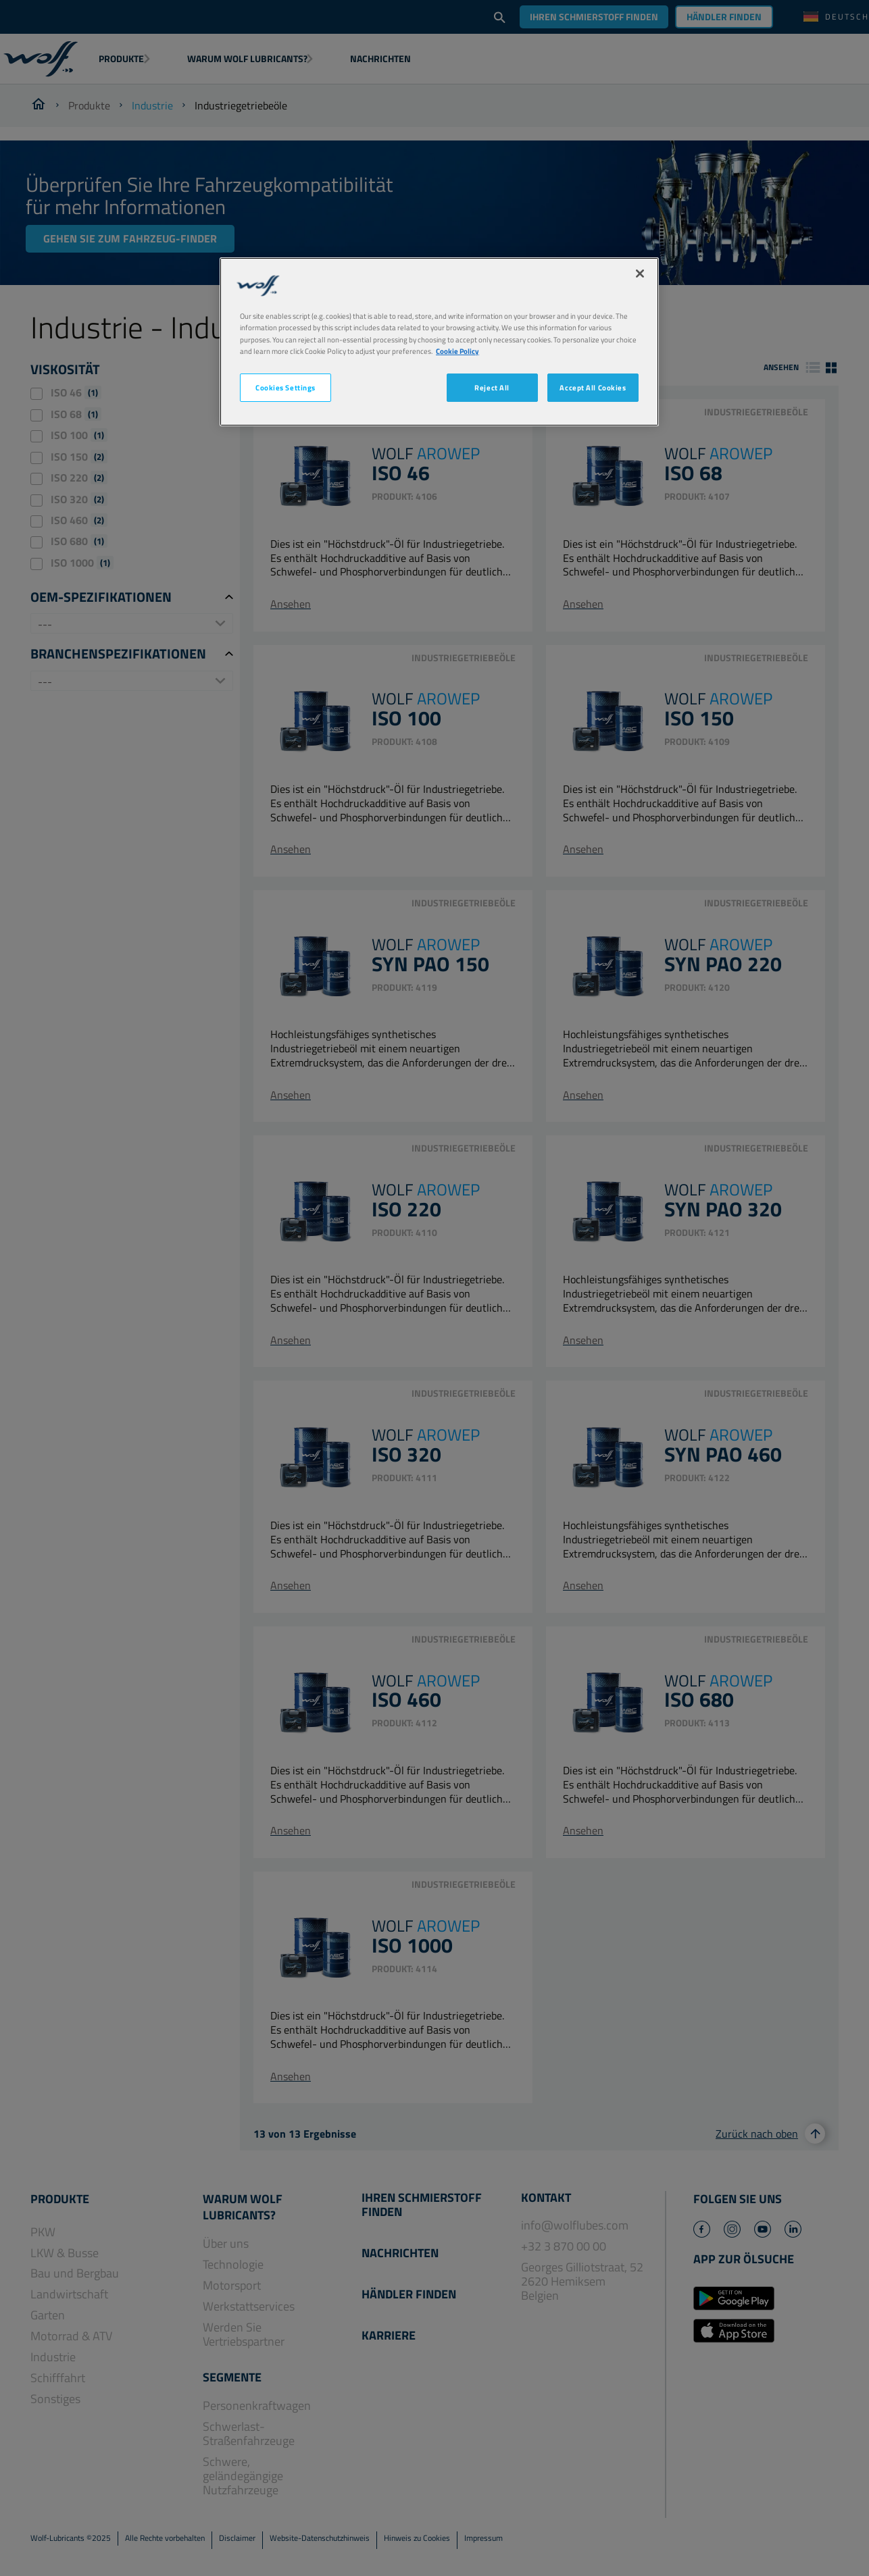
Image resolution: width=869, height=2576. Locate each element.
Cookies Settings (285, 387)
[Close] (640, 273)
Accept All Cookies (593, 387)
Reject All (492, 387)
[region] (439, 341)
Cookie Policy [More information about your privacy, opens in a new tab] (457, 351)
